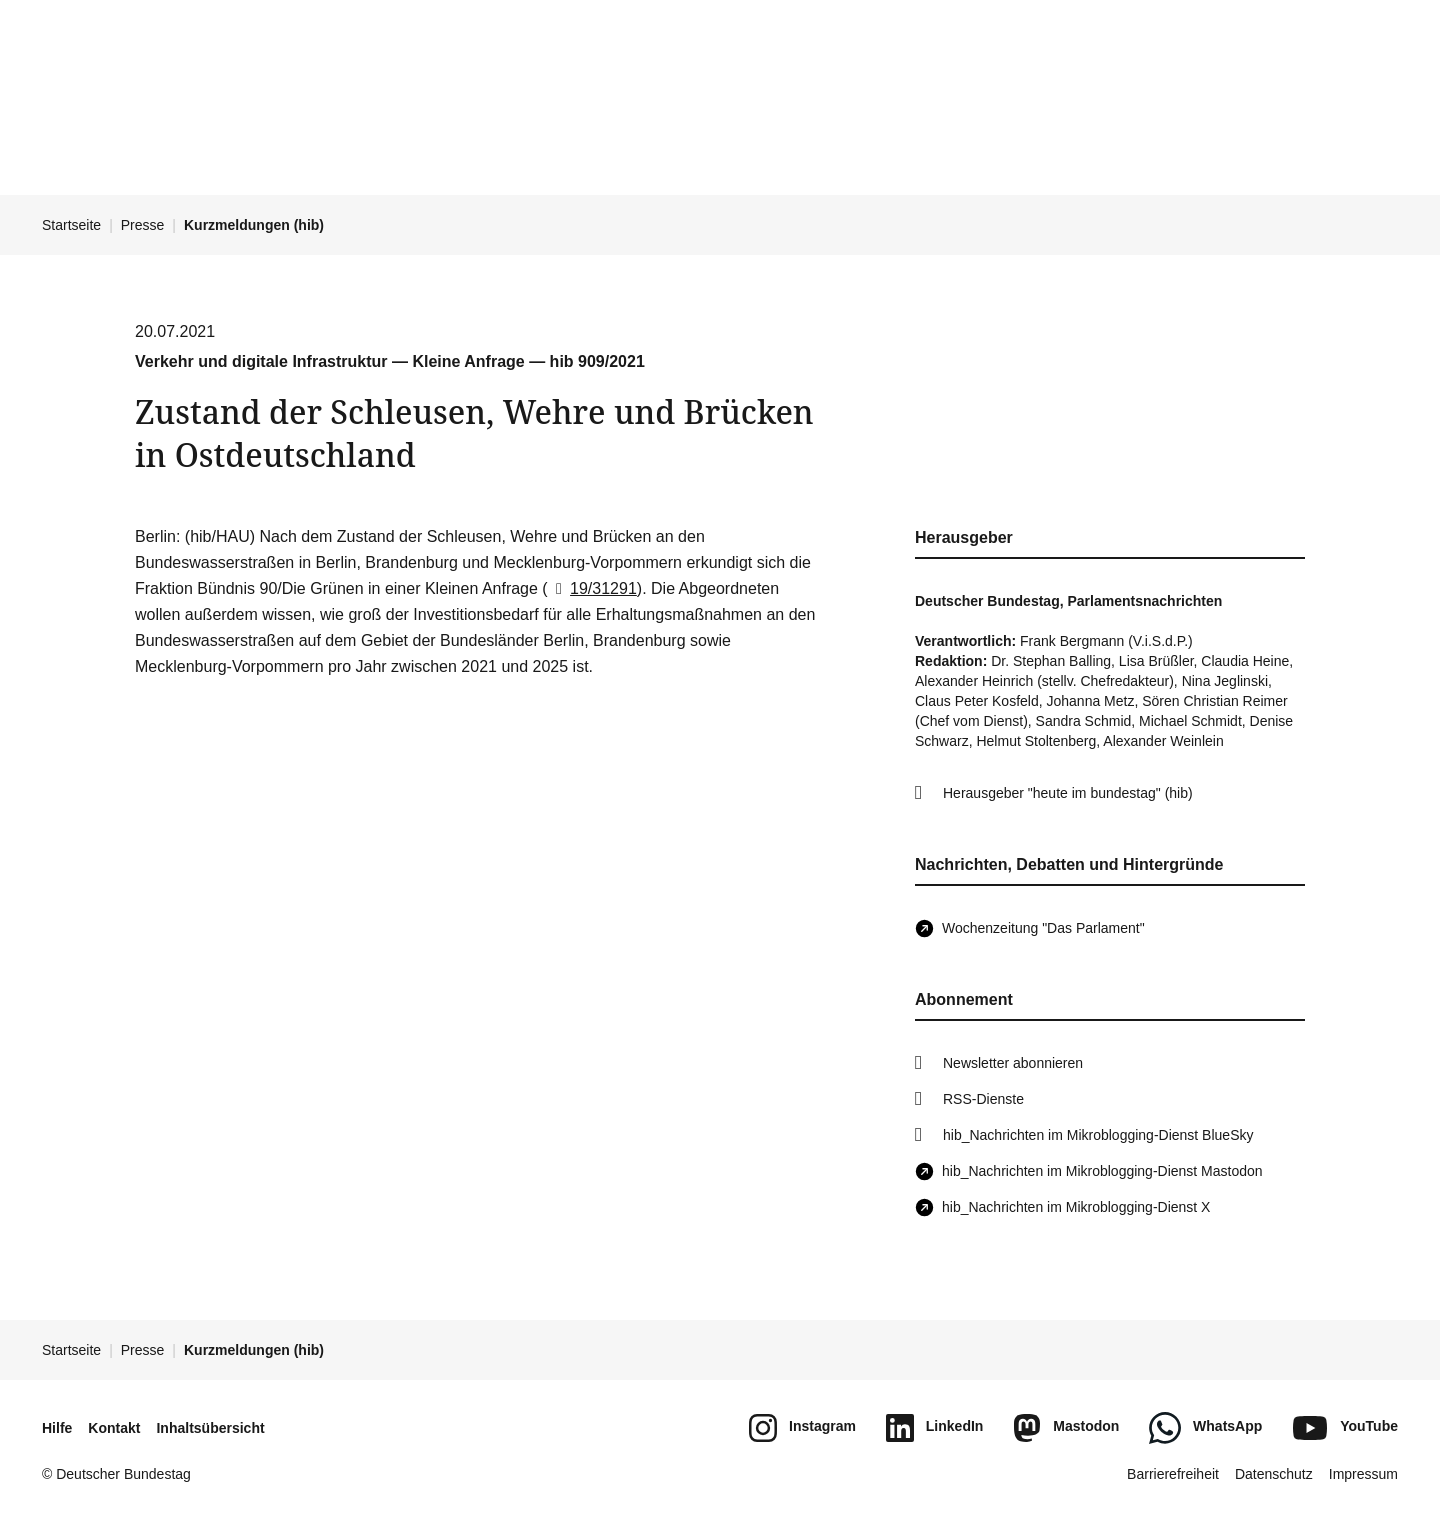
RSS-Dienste (983, 1099)
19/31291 (592, 588)
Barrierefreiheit (1173, 1474)
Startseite (71, 225)
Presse (143, 225)
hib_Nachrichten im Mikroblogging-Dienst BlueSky (1098, 1135)
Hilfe (57, 1428)
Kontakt (114, 1428)
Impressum (1363, 1474)
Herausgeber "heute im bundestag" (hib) (1068, 793)
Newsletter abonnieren (1013, 1063)
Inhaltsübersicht (210, 1428)
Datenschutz (1274, 1474)
